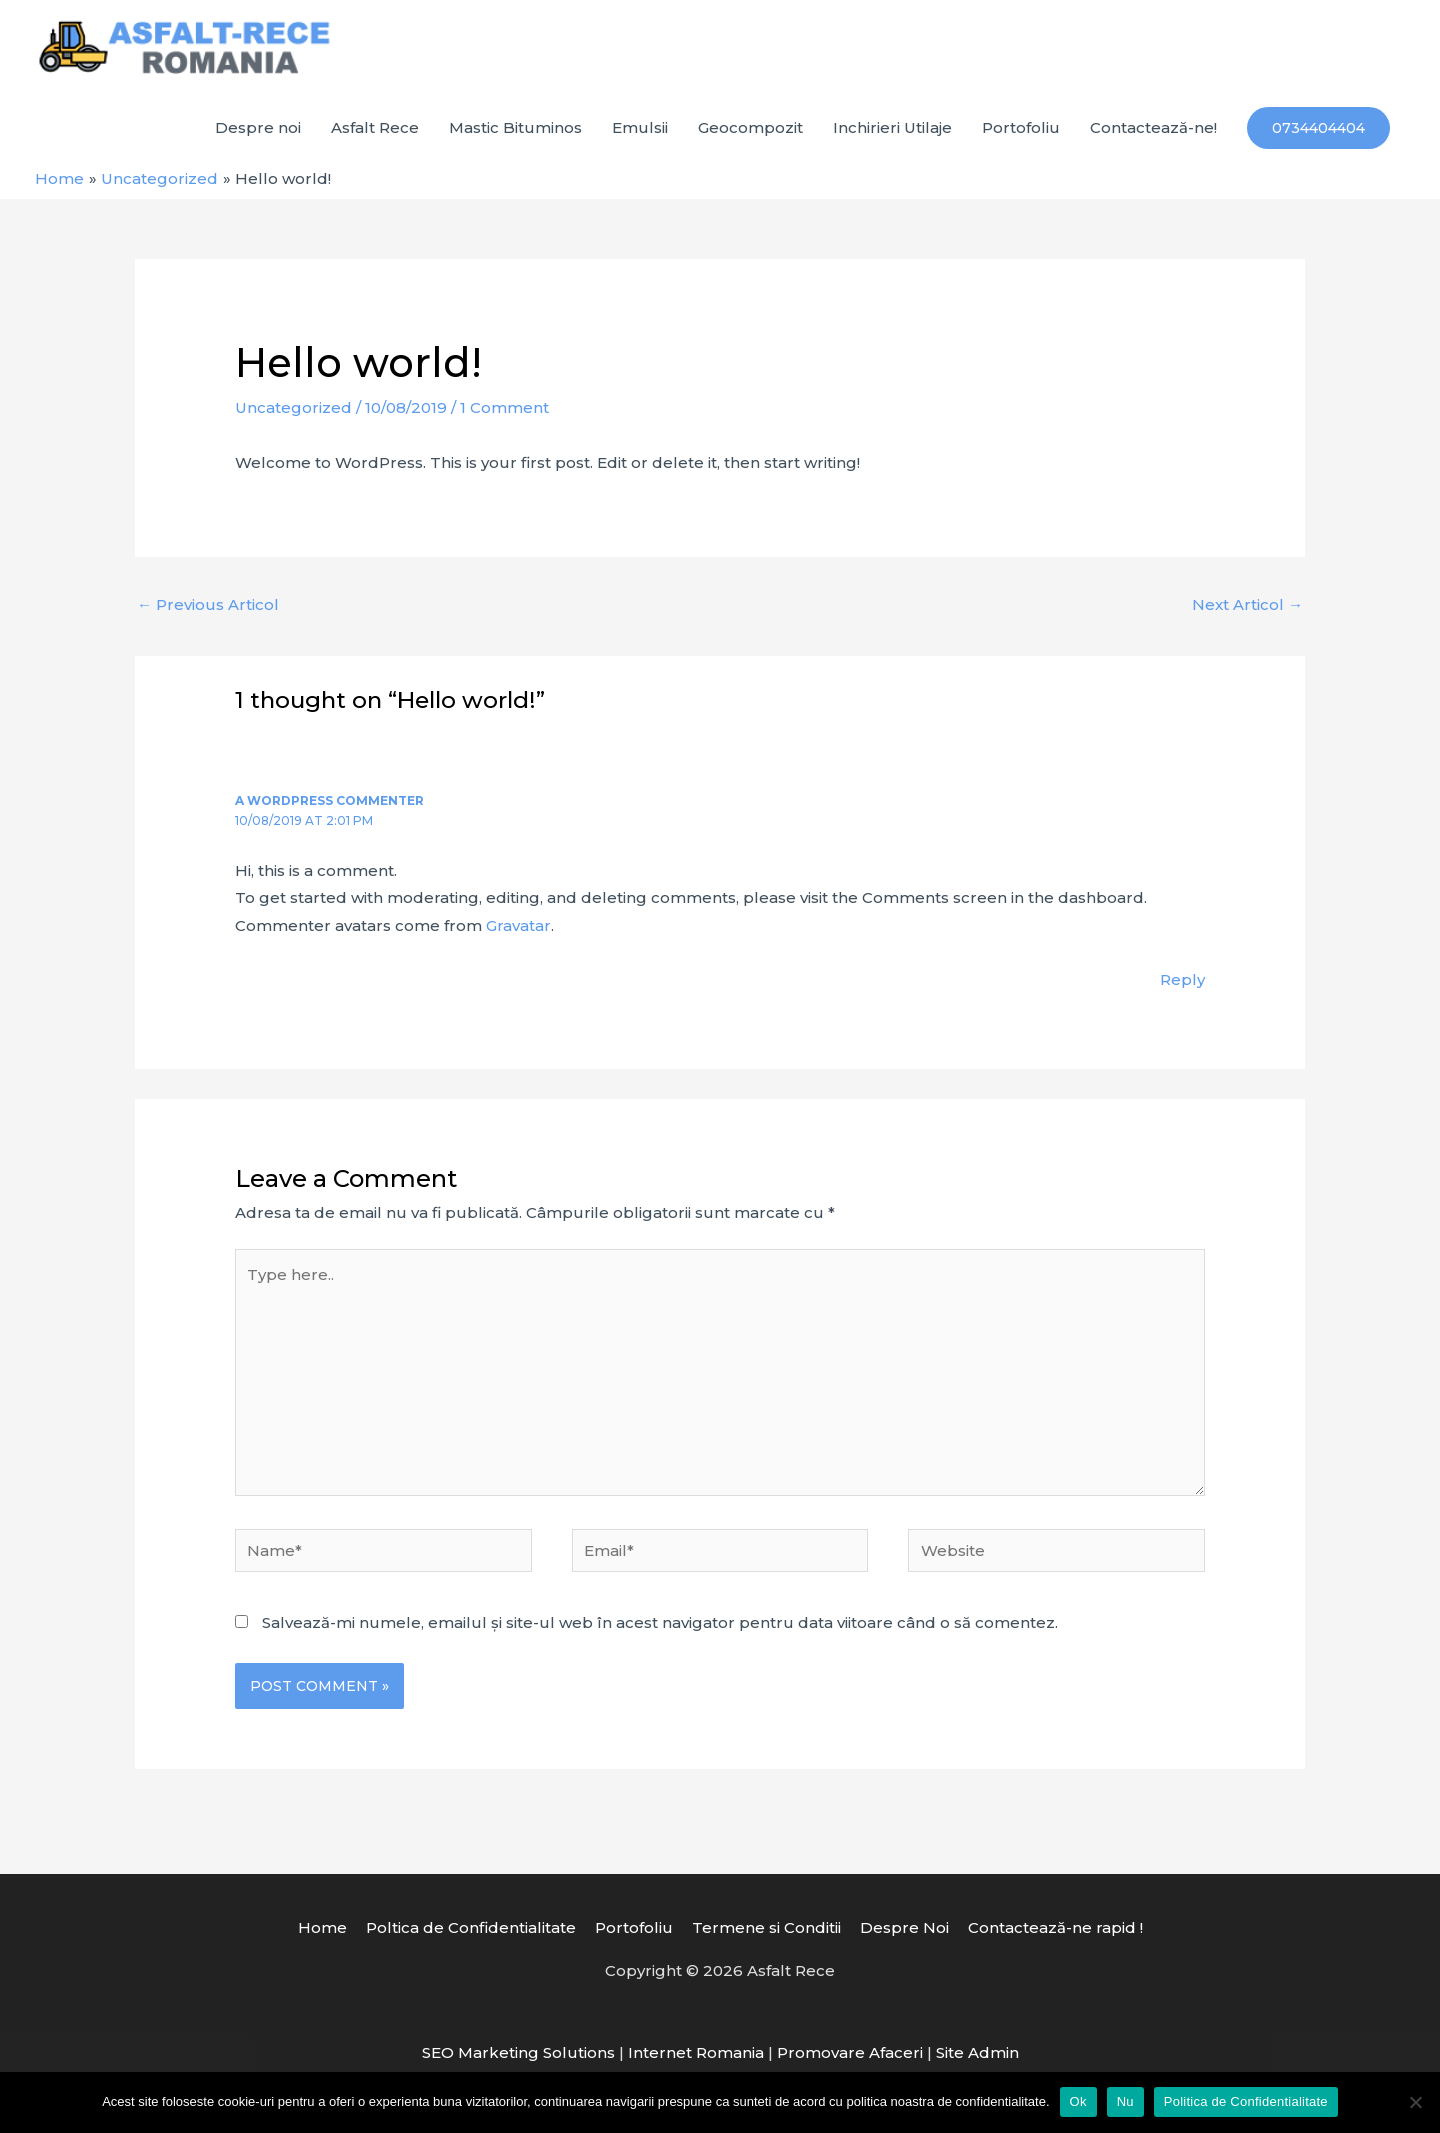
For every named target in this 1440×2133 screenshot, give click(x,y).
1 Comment (504, 407)
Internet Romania (696, 2052)
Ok (1078, 2101)
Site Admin (977, 2052)
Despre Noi (904, 1927)
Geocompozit (750, 127)
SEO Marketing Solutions (518, 2052)
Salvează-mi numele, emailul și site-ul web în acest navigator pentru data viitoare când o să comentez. (660, 1622)
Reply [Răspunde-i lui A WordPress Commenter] (1182, 979)
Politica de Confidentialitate (1246, 2101)
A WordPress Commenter (329, 800)
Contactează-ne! (1153, 127)
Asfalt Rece (375, 127)
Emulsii (640, 127)
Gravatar (518, 925)
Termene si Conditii (766, 1927)
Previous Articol (208, 604)
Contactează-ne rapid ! (1055, 1927)
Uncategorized (293, 407)
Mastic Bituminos (515, 127)
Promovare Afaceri (850, 2052)
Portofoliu (1021, 127)
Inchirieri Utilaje (892, 127)
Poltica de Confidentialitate (471, 1927)
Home (322, 1927)
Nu (1125, 2101)
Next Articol (1247, 604)
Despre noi (258, 127)
